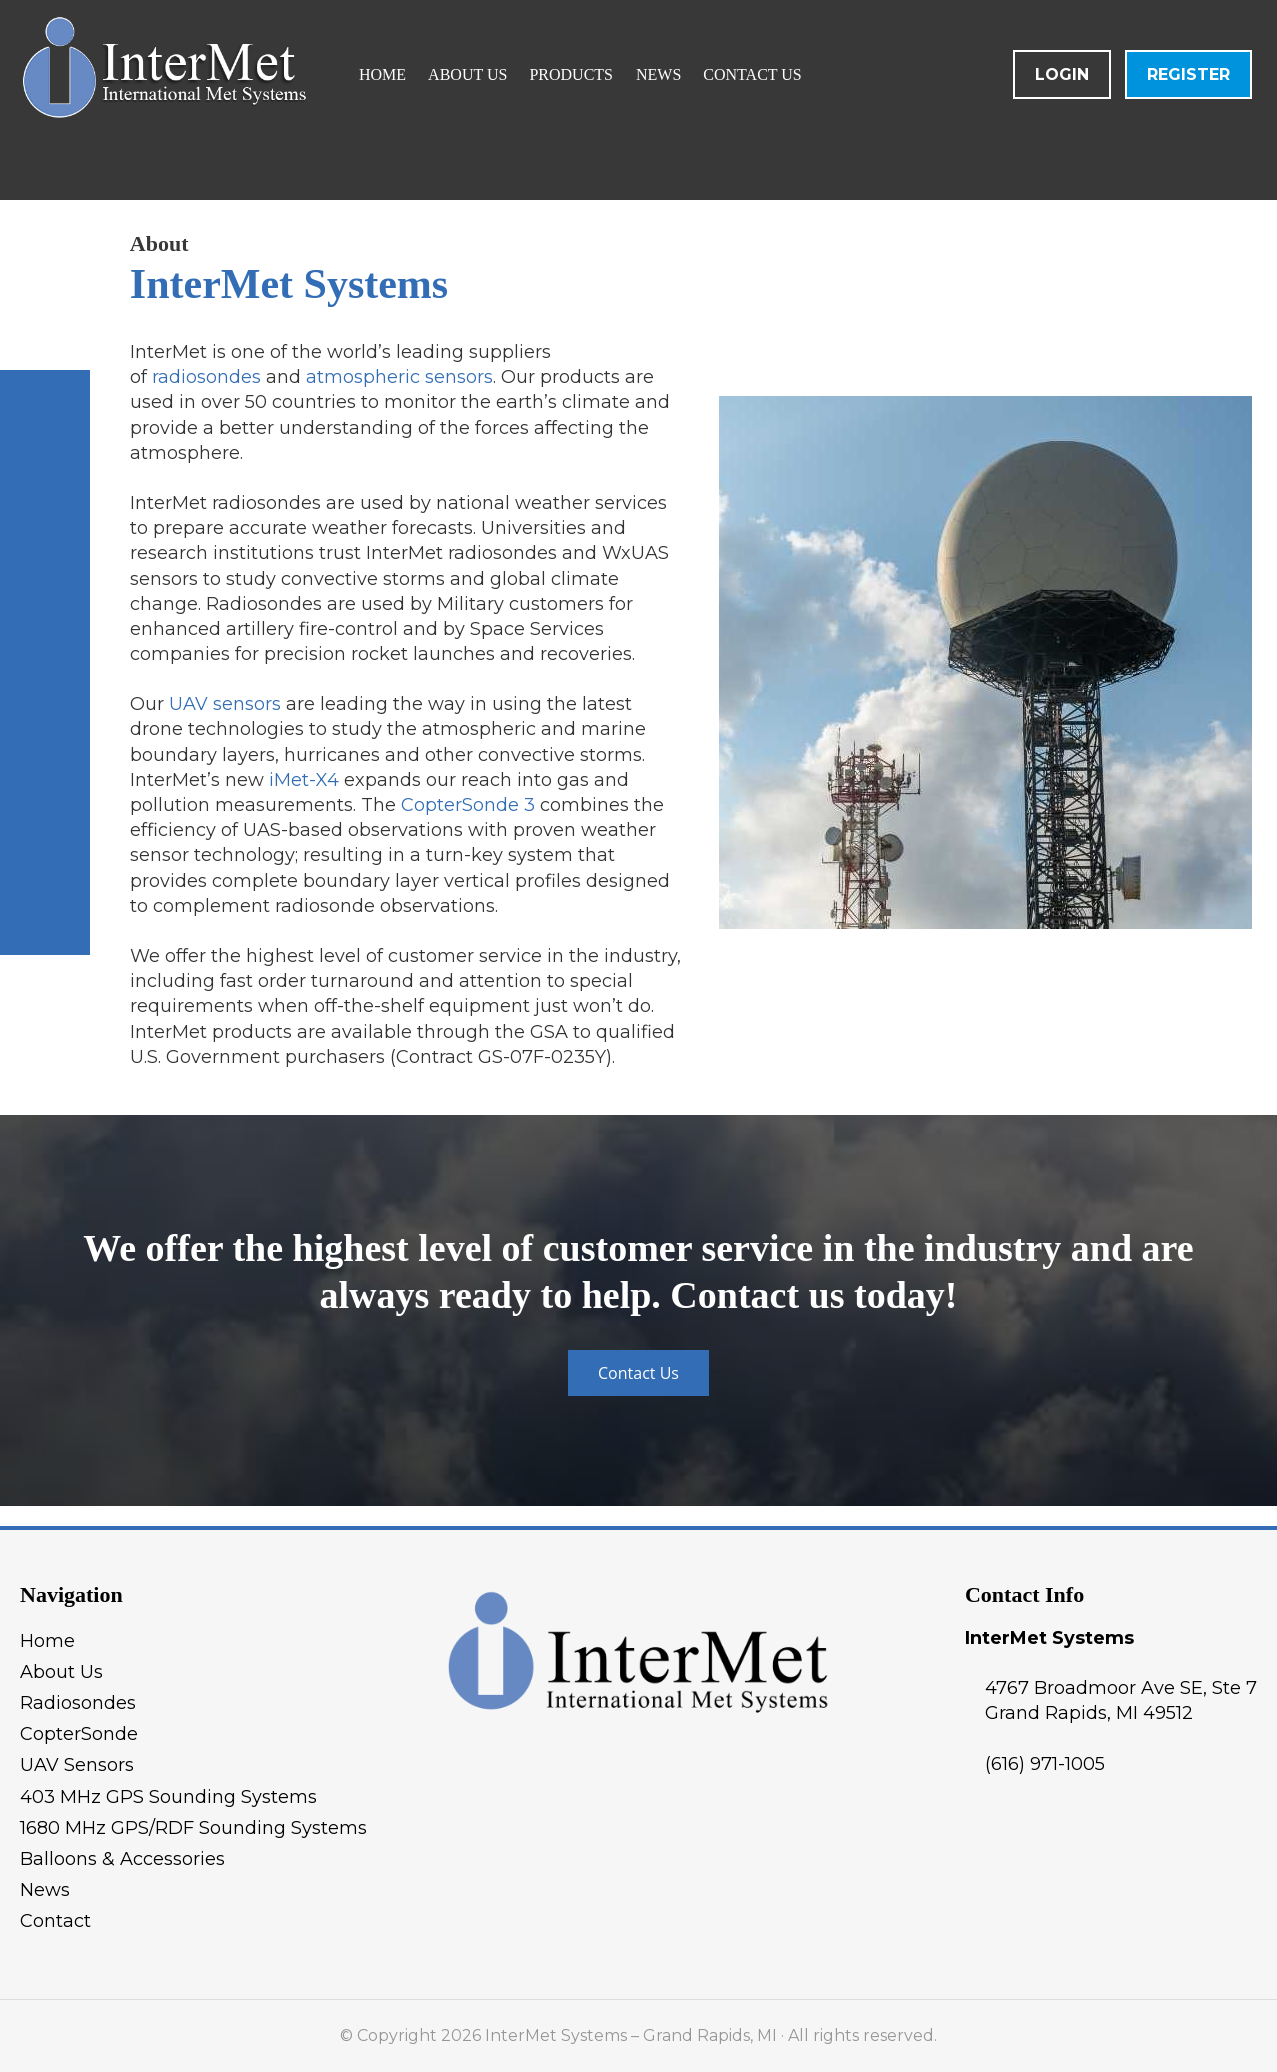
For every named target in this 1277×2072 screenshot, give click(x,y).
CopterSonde (79, 1734)
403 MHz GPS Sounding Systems (168, 1797)
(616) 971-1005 (1045, 1764)
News (45, 1890)
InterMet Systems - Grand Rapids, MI (254, 100)
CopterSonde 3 (468, 805)
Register (1188, 74)
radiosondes (206, 377)
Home (47, 1641)
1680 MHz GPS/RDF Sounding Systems (193, 1828)
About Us (61, 1672)
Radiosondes (78, 1703)
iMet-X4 (304, 780)
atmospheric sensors (399, 377)
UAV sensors (225, 704)
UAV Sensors (77, 1765)
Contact (55, 1921)
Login (1062, 74)
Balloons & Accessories (122, 1859)
